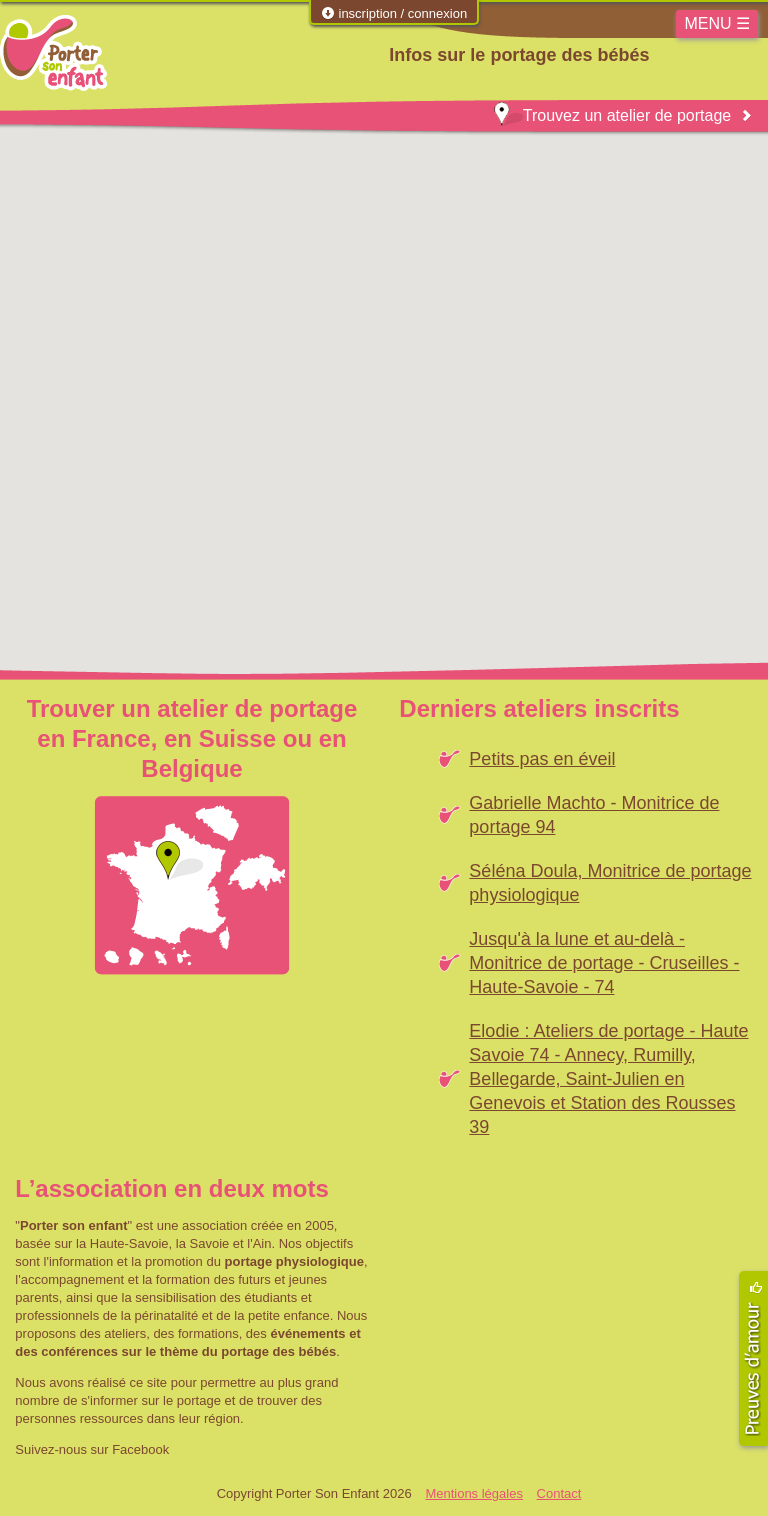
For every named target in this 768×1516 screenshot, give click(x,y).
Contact (559, 1493)
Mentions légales (474, 1493)
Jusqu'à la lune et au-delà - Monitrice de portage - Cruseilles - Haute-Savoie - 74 (604, 963)
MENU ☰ (717, 23)
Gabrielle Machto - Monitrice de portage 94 (594, 815)
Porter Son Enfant (53, 53)
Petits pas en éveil (542, 759)
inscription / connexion (394, 13)
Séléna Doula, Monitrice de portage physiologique (610, 883)
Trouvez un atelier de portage (612, 115)
